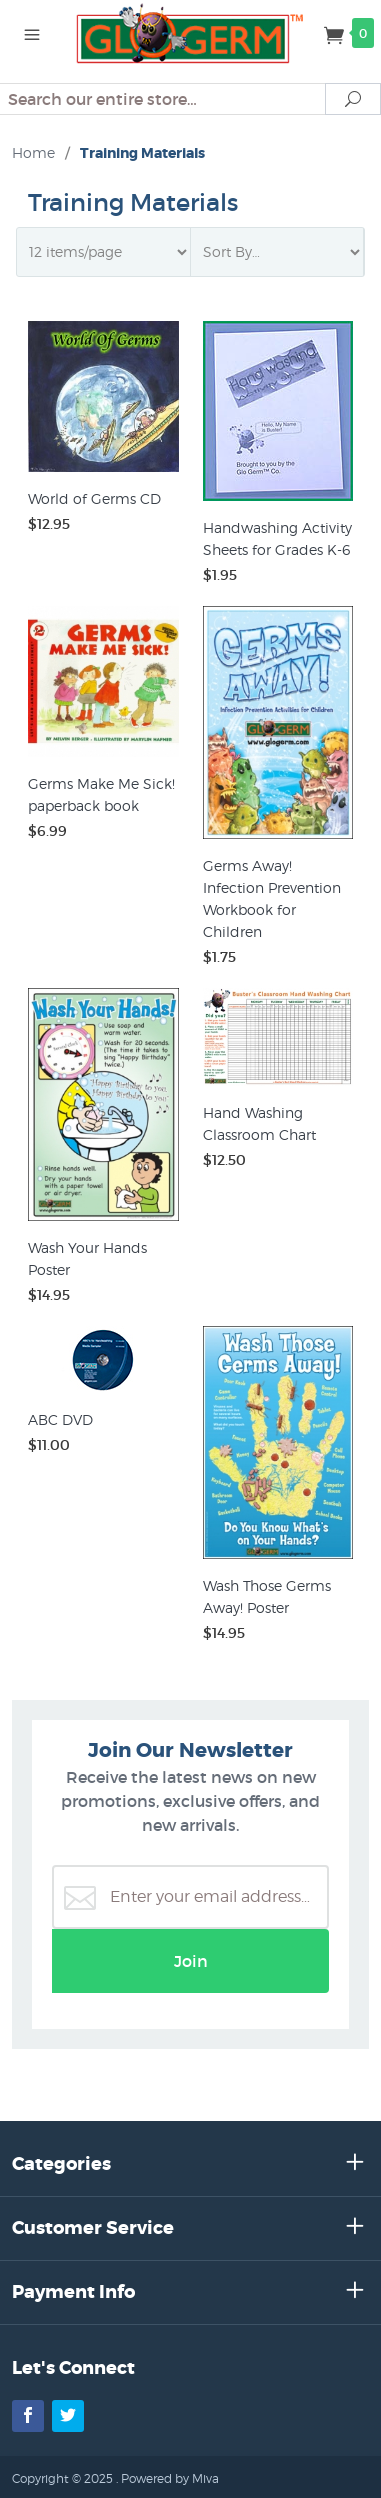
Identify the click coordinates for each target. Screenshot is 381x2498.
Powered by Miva (170, 2478)
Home (33, 152)
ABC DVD (60, 1419)
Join (191, 1961)
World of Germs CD (94, 498)
